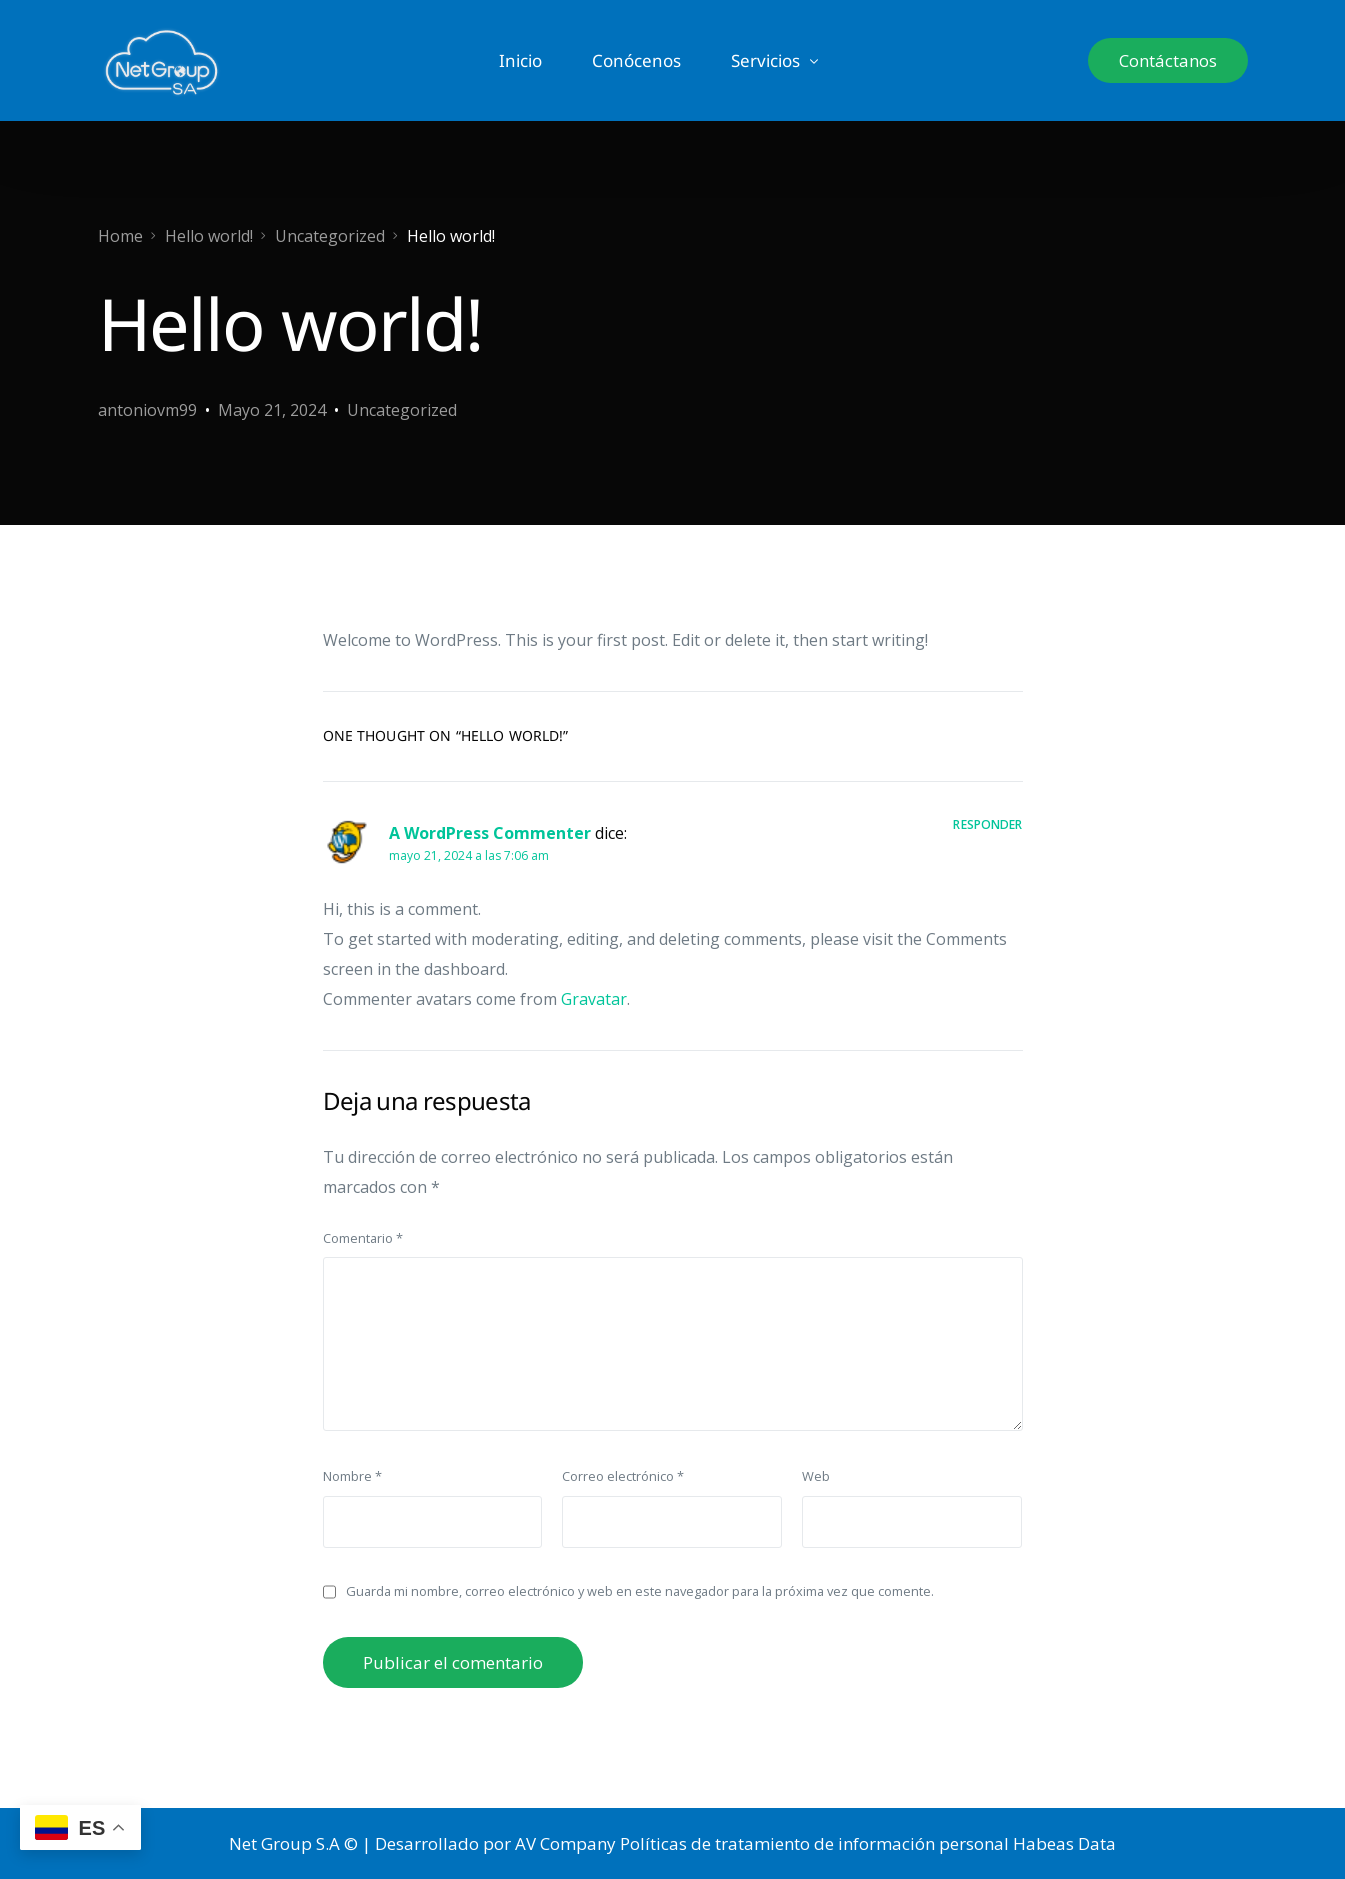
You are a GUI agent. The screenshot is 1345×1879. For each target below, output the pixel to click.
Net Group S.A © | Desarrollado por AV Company (422, 1843)
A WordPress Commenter (490, 833)
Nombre (352, 1476)
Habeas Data (1064, 1843)
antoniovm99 (147, 410)
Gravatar (594, 999)
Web (816, 1476)
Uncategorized (402, 410)
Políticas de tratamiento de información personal (814, 1843)
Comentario (363, 1238)
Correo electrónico (623, 1476)
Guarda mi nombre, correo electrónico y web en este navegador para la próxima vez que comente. (640, 1591)
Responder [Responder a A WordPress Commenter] (987, 824)
